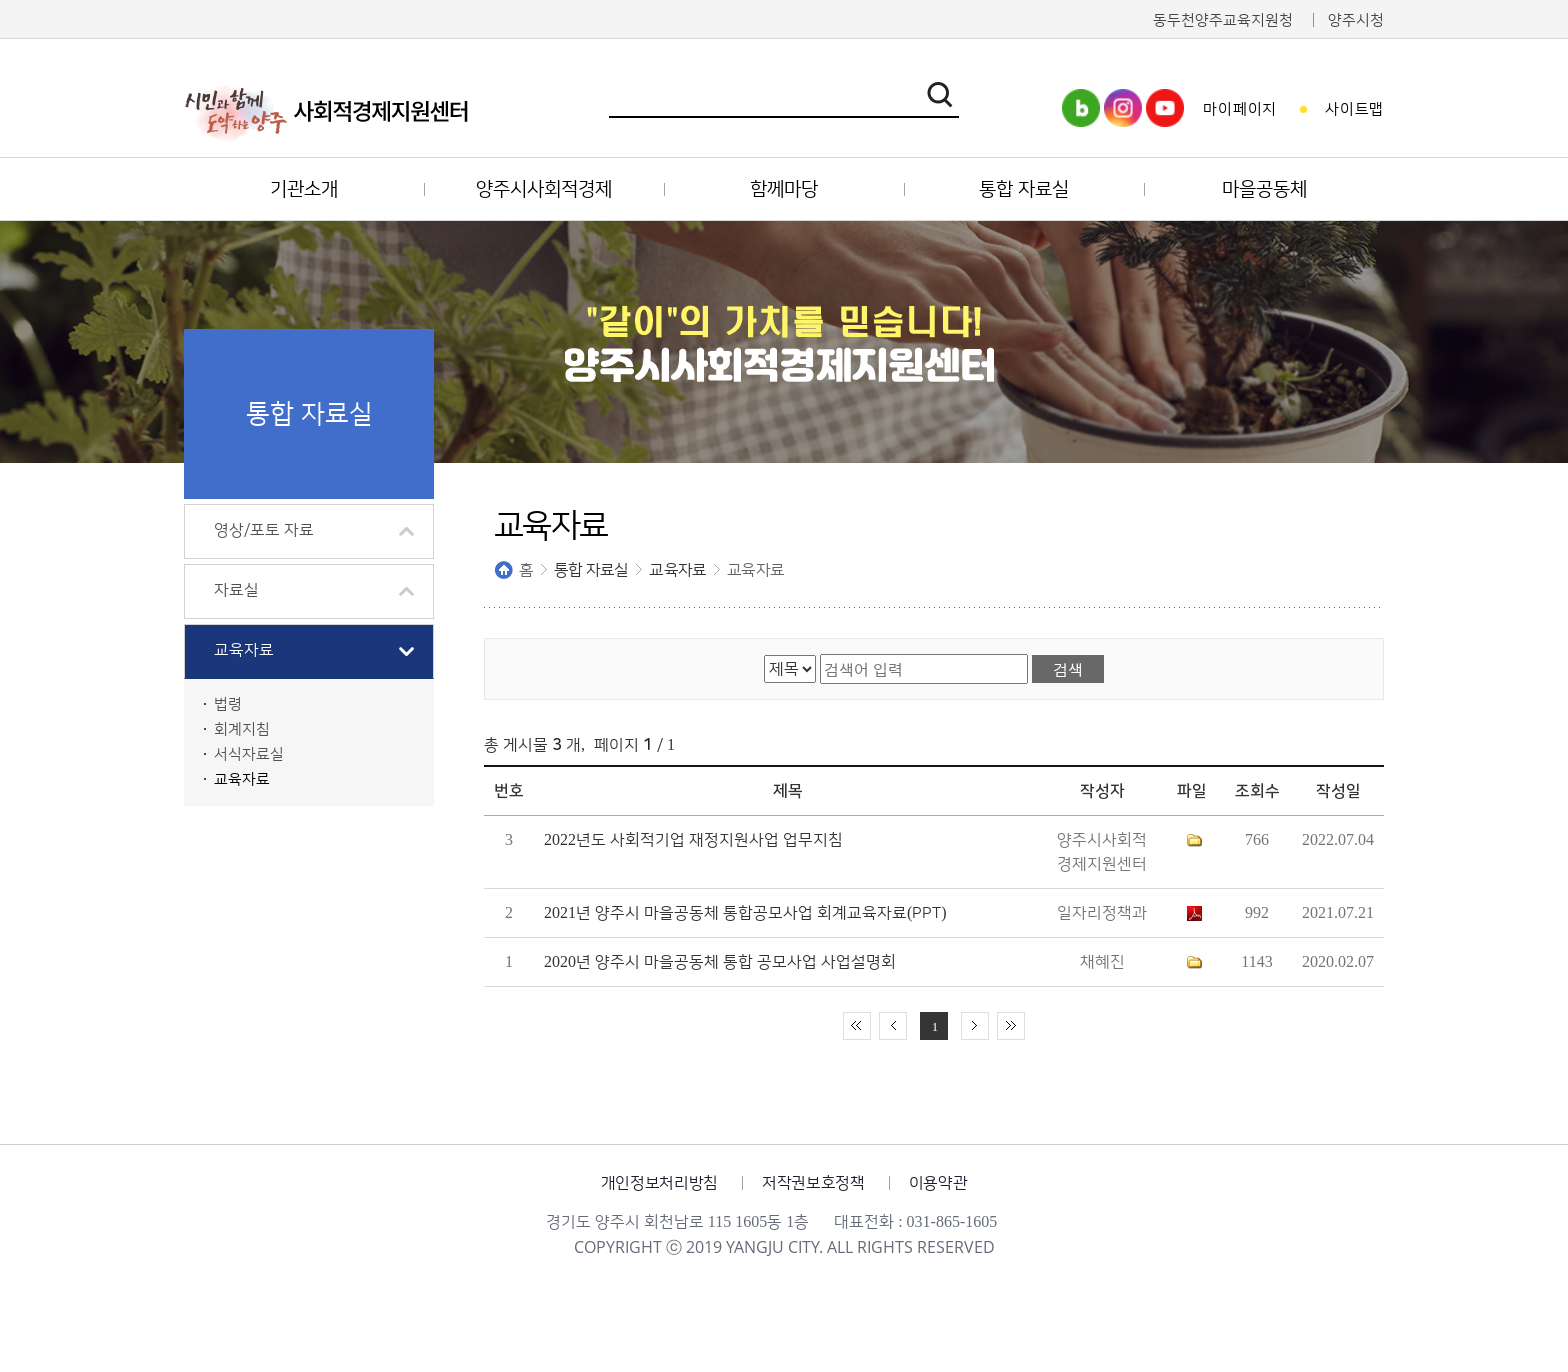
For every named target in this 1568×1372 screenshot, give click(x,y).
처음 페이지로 (857, 1026)
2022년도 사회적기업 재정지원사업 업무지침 (693, 840)
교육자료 (677, 570)
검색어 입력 (820, 654)
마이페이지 (1240, 109)
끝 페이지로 (1011, 1026)
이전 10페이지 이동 (893, 1026)
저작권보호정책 (813, 1183)
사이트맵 (1354, 109)
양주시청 (1356, 20)
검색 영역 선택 (764, 654)
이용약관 (938, 1183)
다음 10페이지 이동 (975, 1026)
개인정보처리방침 (659, 1183)
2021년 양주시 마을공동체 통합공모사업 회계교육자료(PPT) (745, 913)
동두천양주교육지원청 (1223, 20)
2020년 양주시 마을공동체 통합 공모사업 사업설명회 (720, 962)
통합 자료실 (591, 570)
